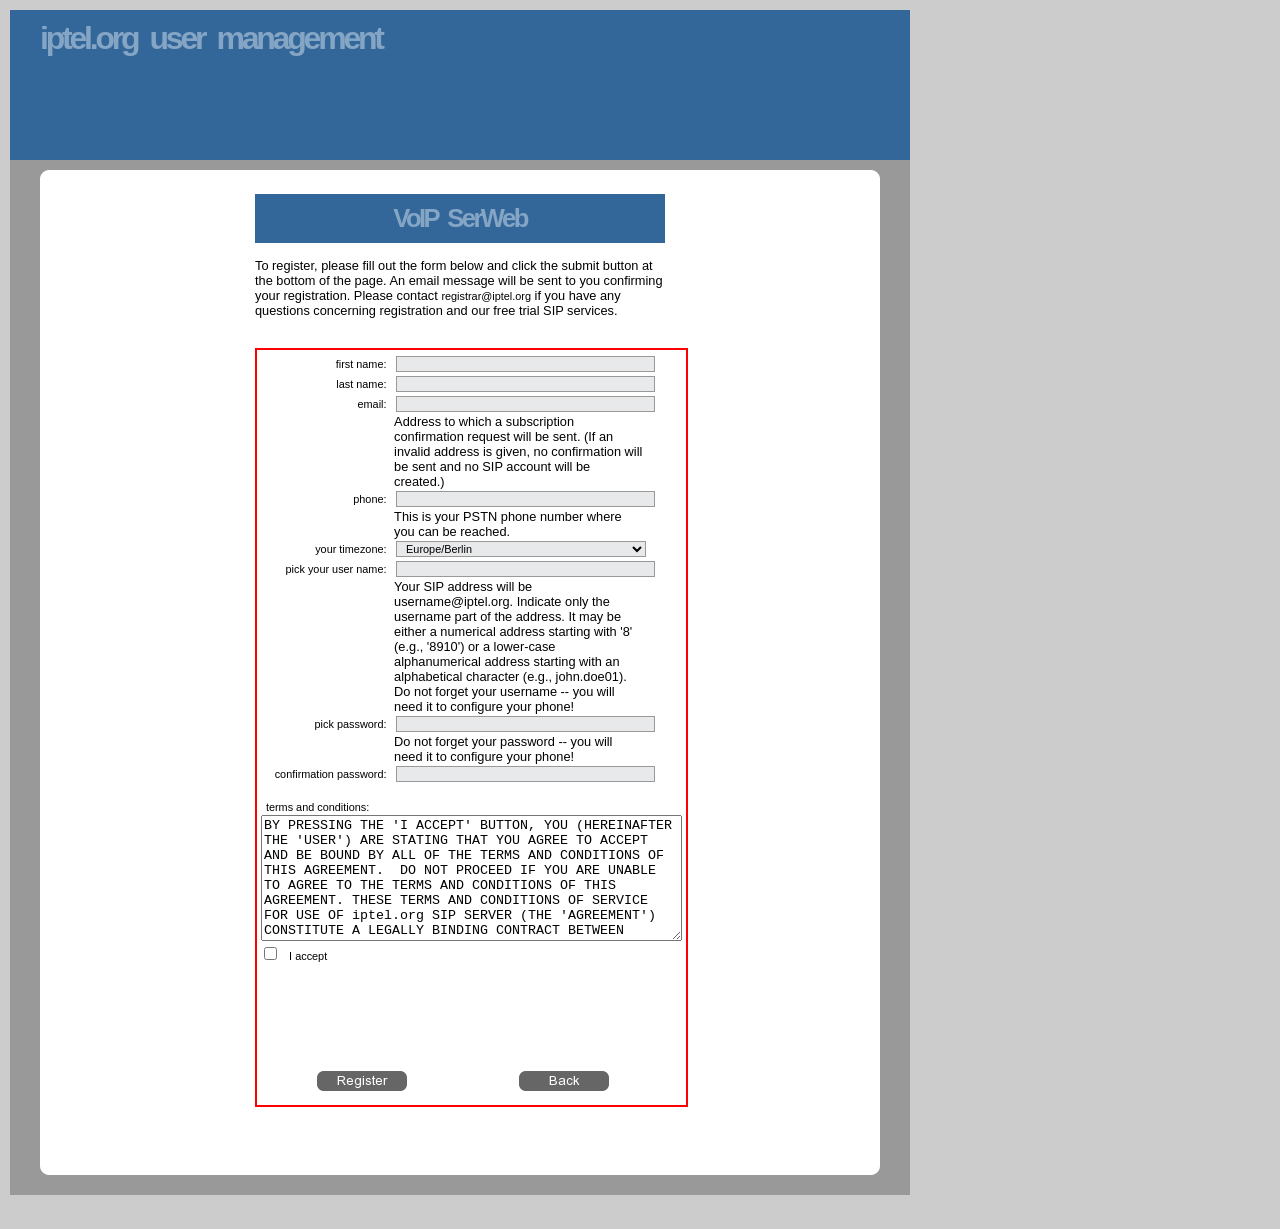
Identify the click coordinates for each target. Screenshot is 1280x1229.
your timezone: (350, 549)
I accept (308, 980)
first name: (361, 364)
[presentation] (472, 1041)
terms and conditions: (317, 807)
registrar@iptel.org (486, 296)
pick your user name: (336, 569)
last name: (361, 384)
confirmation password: (331, 774)
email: (371, 404)
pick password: (351, 724)
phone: (369, 499)
